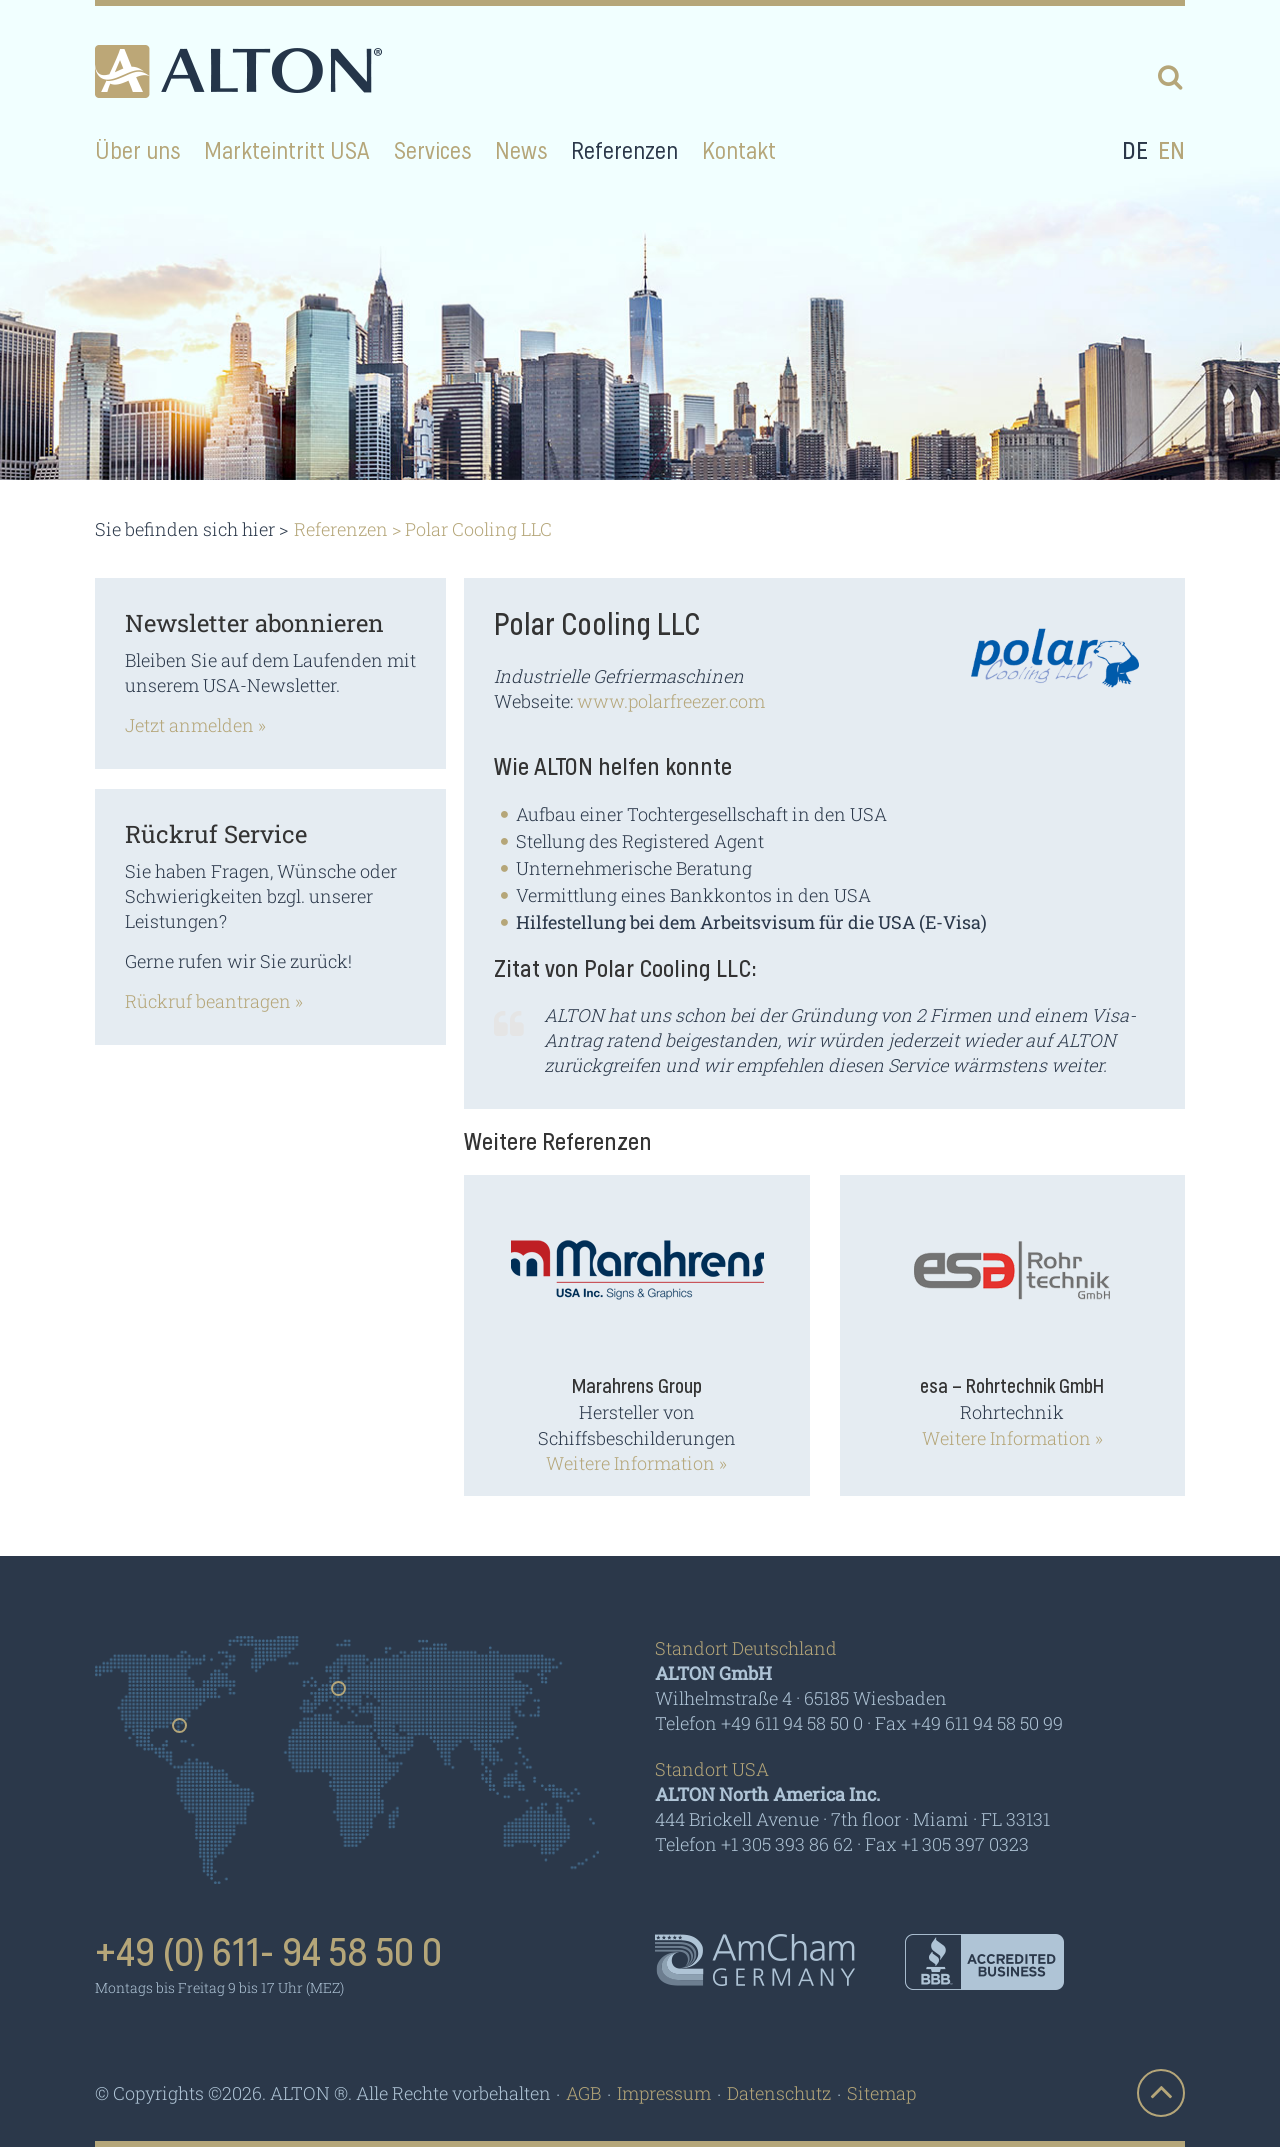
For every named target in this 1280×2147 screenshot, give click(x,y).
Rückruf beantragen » (214, 1001)
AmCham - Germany (755, 1960)
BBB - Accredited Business (984, 1962)
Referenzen (341, 529)
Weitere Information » (636, 1463)
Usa (180, 1732)
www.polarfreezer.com (671, 701)
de (1135, 152)
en (1171, 152)
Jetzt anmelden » (195, 725)
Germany (339, 1695)
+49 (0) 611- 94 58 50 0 (268, 1954)
